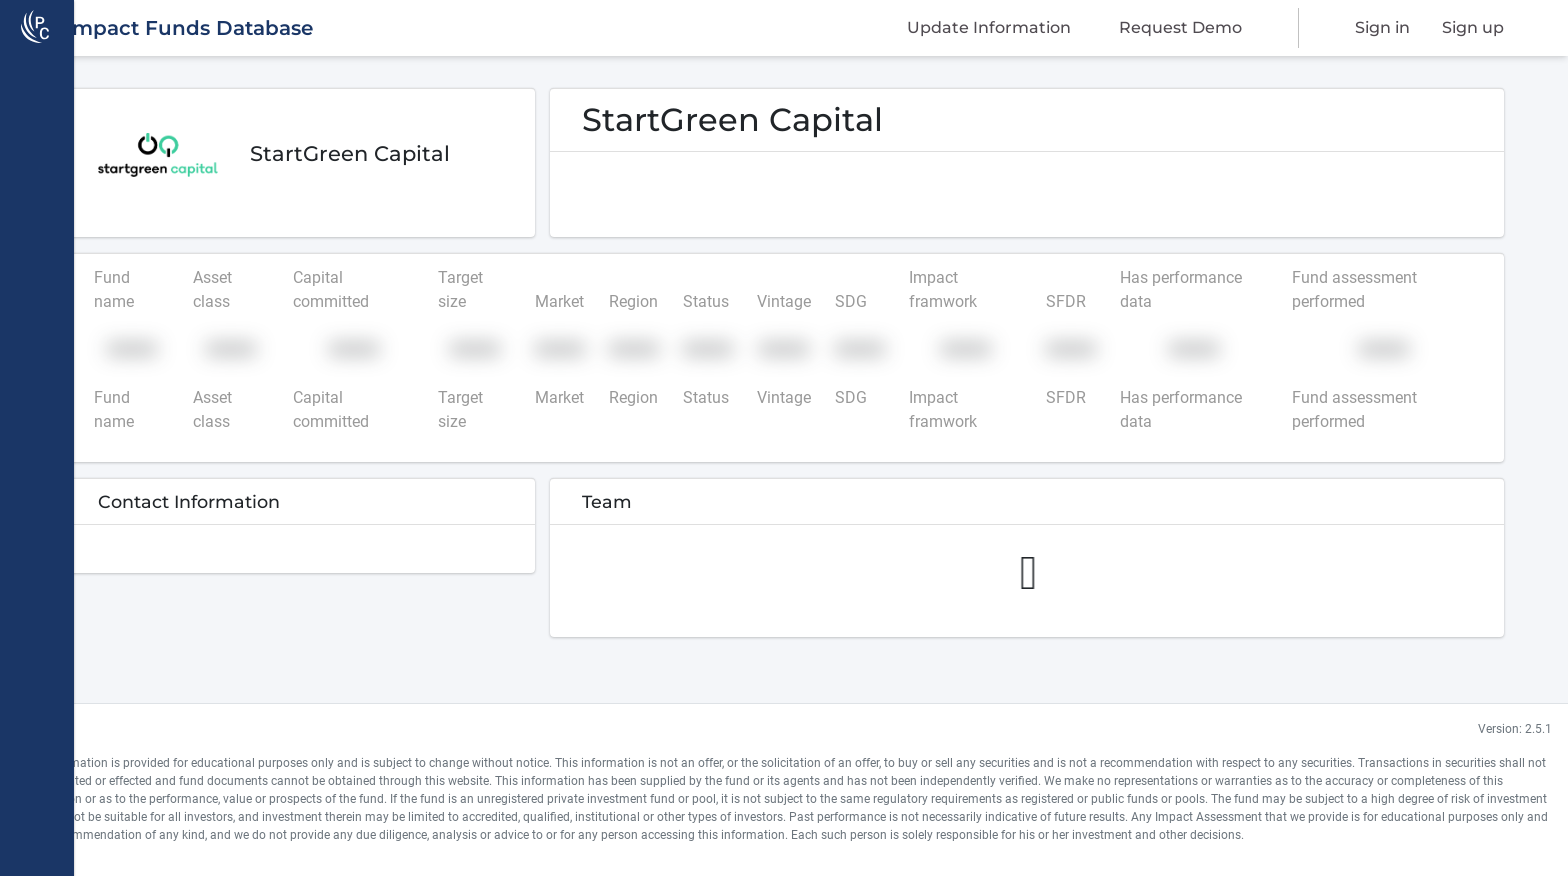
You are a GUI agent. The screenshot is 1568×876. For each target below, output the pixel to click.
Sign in (1382, 27)
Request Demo (1180, 27)
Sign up (1473, 27)
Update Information (989, 27)
